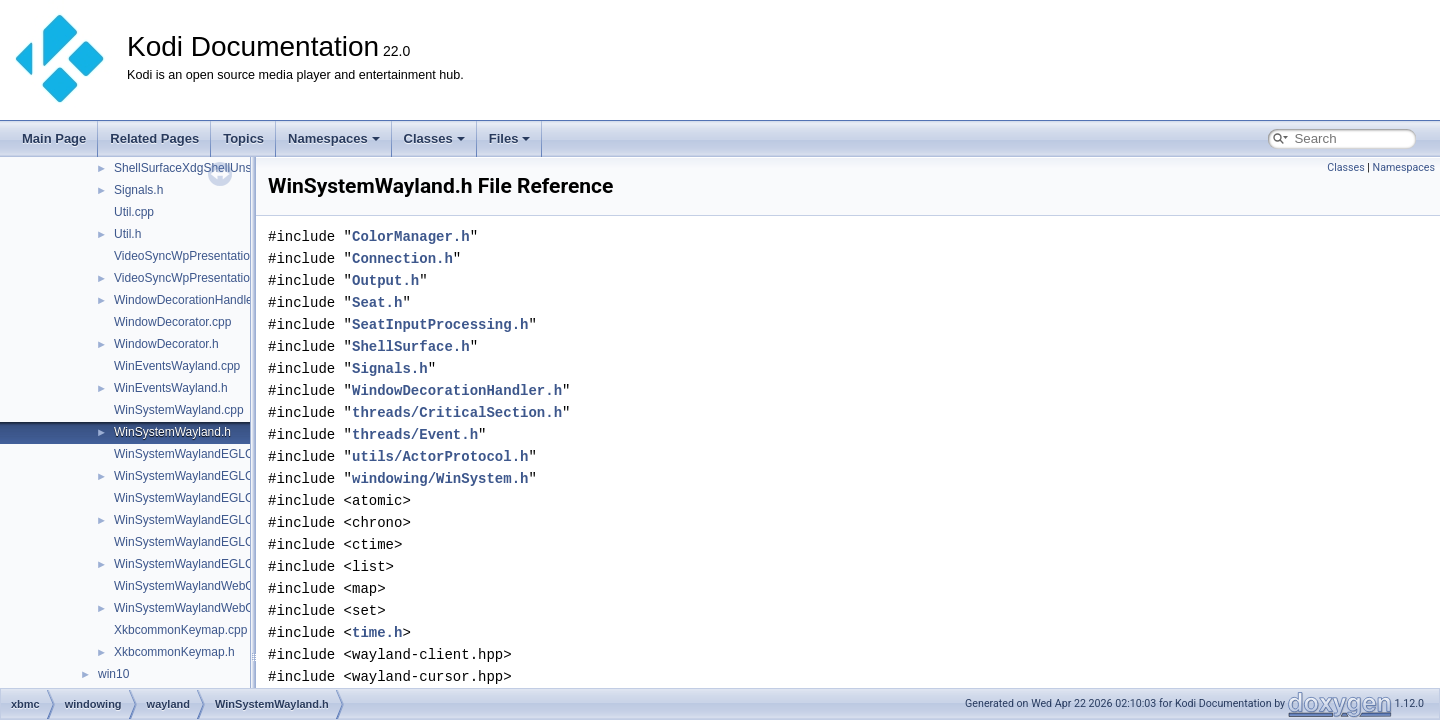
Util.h (127, 234)
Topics (243, 138)
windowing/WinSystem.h (440, 478)
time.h (377, 632)
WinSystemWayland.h (172, 432)
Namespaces (334, 138)
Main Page (54, 138)
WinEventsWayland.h (171, 388)
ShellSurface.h (411, 346)
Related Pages (154, 138)
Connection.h (402, 258)
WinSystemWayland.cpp (179, 410)
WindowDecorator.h (166, 344)
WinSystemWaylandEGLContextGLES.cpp (227, 542)
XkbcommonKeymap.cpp (180, 630)
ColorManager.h (411, 236)
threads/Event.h (415, 434)
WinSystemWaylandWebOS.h (193, 608)
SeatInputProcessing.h (440, 324)
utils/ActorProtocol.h (440, 456)
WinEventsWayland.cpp (177, 366)
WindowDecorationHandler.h (190, 300)
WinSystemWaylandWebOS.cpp (199, 586)
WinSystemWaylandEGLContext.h (205, 476)
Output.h (385, 280)
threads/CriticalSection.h (457, 412)
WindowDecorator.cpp (172, 322)
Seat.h (377, 302)
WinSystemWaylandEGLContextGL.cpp (219, 498)
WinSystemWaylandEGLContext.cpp (211, 454)
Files (510, 138)
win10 (113, 674)
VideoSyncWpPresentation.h (190, 278)
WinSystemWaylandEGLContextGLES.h (221, 564)
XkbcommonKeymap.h (174, 652)
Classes (434, 138)
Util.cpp (134, 212)
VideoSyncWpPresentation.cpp (196, 256)
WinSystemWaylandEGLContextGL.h (213, 520)
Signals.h (138, 190)
